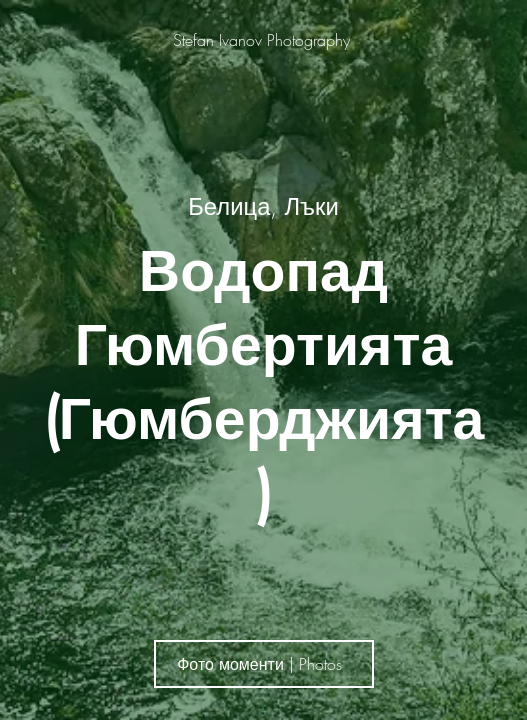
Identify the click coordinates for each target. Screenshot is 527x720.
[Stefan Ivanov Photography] (263, 40)
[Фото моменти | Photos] (264, 664)
